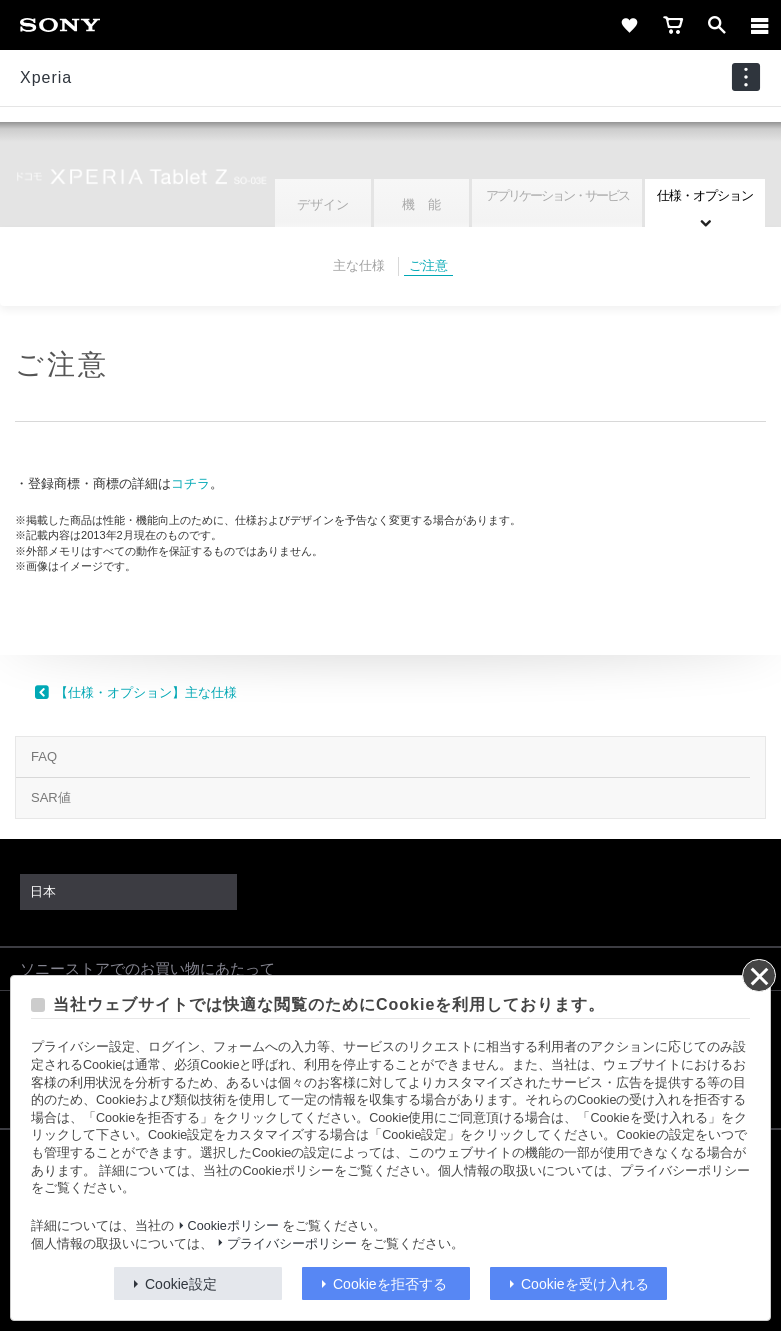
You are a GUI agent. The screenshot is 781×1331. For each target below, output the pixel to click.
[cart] (673, 25)
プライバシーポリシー (292, 1244)
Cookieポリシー (233, 1226)
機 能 (421, 204)
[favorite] (629, 25)
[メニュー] (760, 25)
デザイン (323, 204)
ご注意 (428, 265)
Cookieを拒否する (390, 1284)
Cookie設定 (181, 1284)
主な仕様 (359, 265)
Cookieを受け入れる (585, 1284)
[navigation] (746, 77)
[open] (717, 25)
